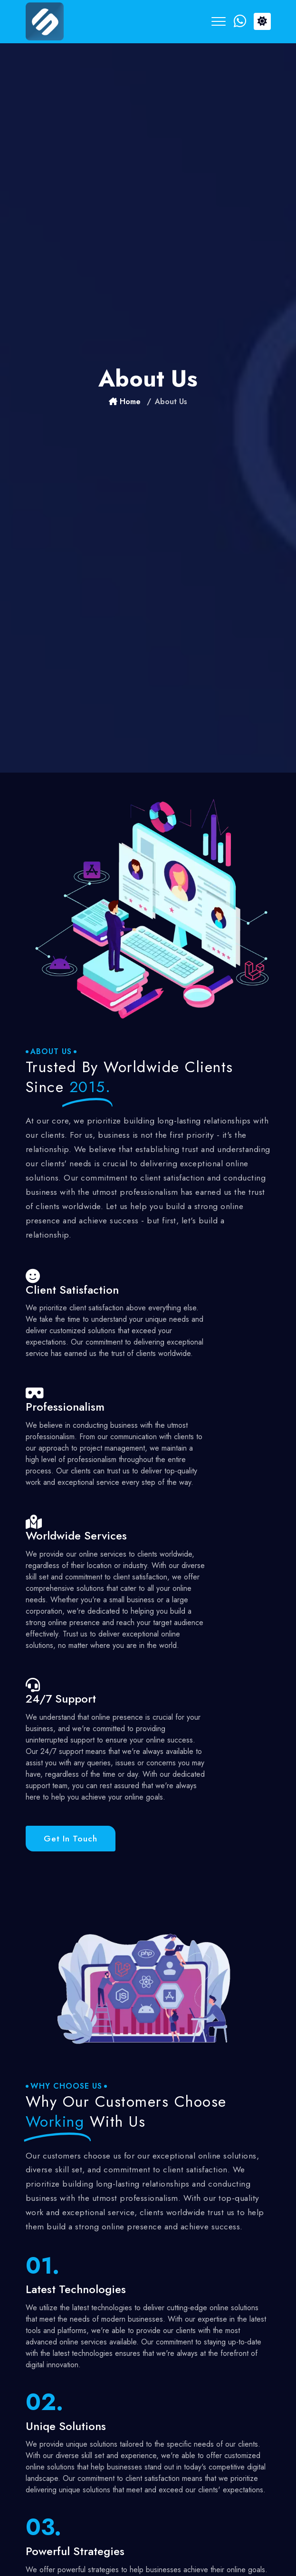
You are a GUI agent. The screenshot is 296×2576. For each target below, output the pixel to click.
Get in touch (70, 1838)
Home (125, 401)
